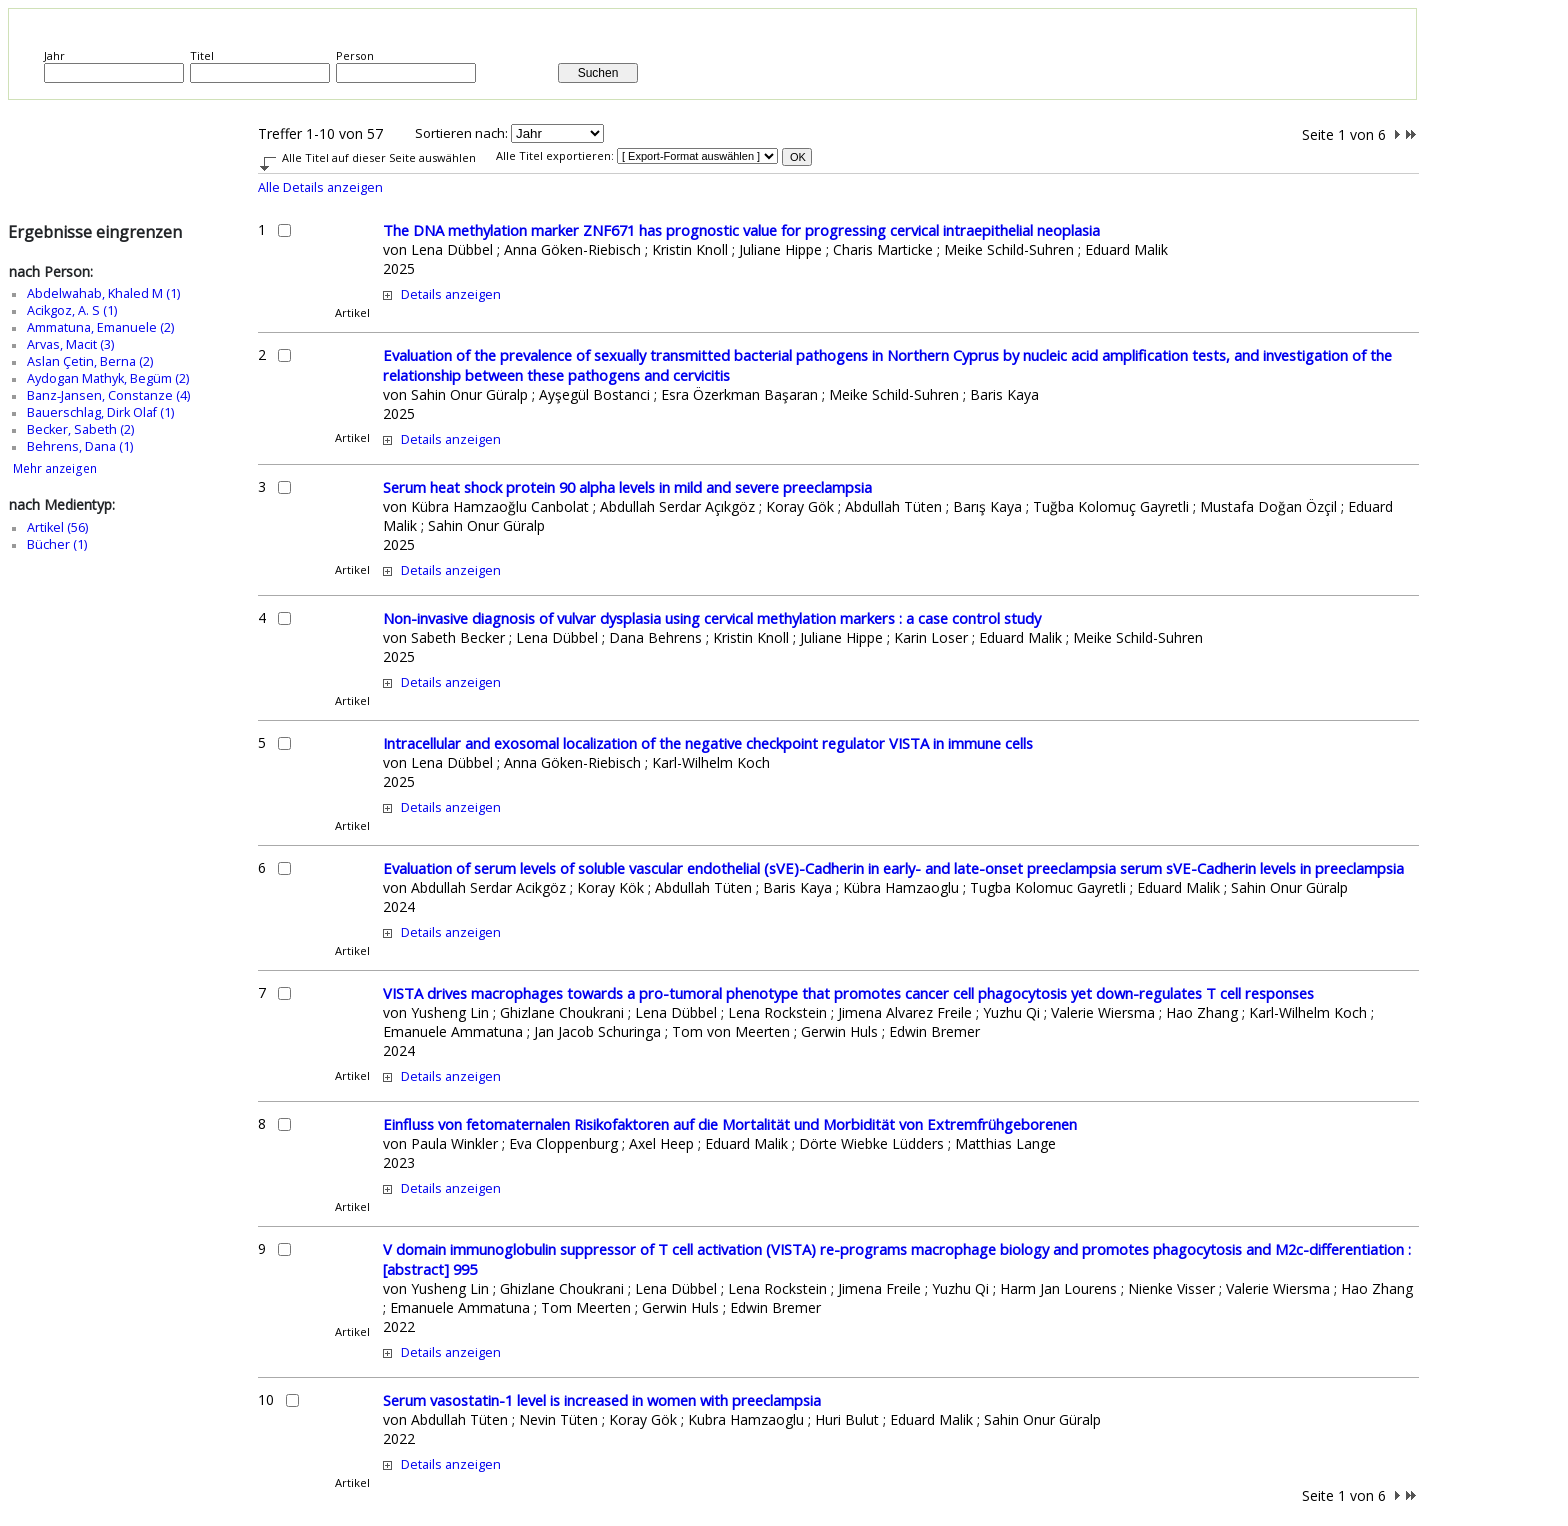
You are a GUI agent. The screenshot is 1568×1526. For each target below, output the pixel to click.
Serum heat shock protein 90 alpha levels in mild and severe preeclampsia (627, 487)
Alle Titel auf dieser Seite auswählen (379, 157)
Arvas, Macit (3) (70, 344)
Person (355, 55)
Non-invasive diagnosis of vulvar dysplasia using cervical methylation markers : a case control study (712, 618)
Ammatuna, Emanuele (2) (100, 327)
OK (798, 157)
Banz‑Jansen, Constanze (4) (108, 395)
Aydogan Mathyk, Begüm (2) (108, 378)
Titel (202, 55)
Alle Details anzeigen (320, 187)
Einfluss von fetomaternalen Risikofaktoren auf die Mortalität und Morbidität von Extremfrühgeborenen (730, 1124)
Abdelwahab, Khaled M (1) (103, 293)
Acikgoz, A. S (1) (72, 310)
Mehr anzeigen (55, 468)
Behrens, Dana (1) (80, 446)
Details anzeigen (451, 294)
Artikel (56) (57, 527)
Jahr (54, 55)
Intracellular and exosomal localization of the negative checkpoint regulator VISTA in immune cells (708, 743)
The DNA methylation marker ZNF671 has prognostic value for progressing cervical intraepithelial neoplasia (741, 230)
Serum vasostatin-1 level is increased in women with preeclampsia (602, 1400)
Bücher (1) (57, 544)
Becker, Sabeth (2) (80, 429)
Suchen (598, 73)
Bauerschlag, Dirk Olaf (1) (100, 412)
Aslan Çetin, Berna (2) (90, 361)
